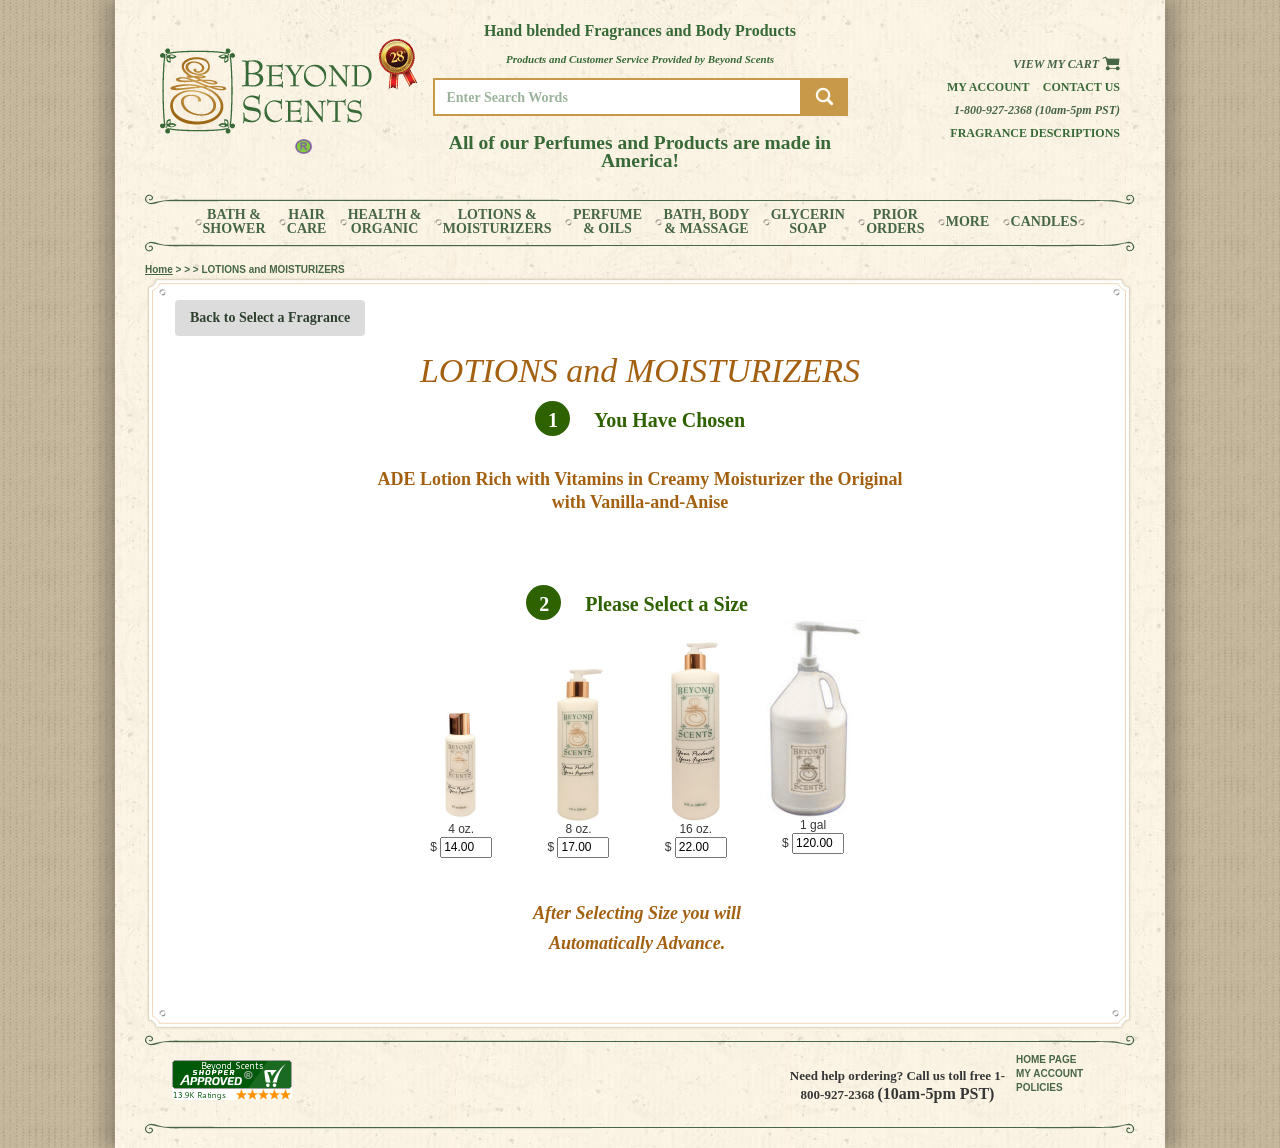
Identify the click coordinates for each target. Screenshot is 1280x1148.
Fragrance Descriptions (1035, 133)
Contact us (1081, 87)
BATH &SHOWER (234, 222)
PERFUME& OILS (607, 222)
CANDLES (1044, 222)
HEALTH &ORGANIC (385, 222)
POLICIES (1039, 1087)
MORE (968, 222)
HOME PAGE (1046, 1059)
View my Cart (1066, 64)
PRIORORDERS (895, 222)
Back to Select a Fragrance (270, 317)
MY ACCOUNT (1049, 1073)
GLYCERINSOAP (808, 222)
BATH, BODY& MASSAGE (706, 222)
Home (159, 269)
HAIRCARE (307, 222)
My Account (988, 87)
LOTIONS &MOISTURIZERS (497, 222)
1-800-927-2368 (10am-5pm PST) (1037, 110)
